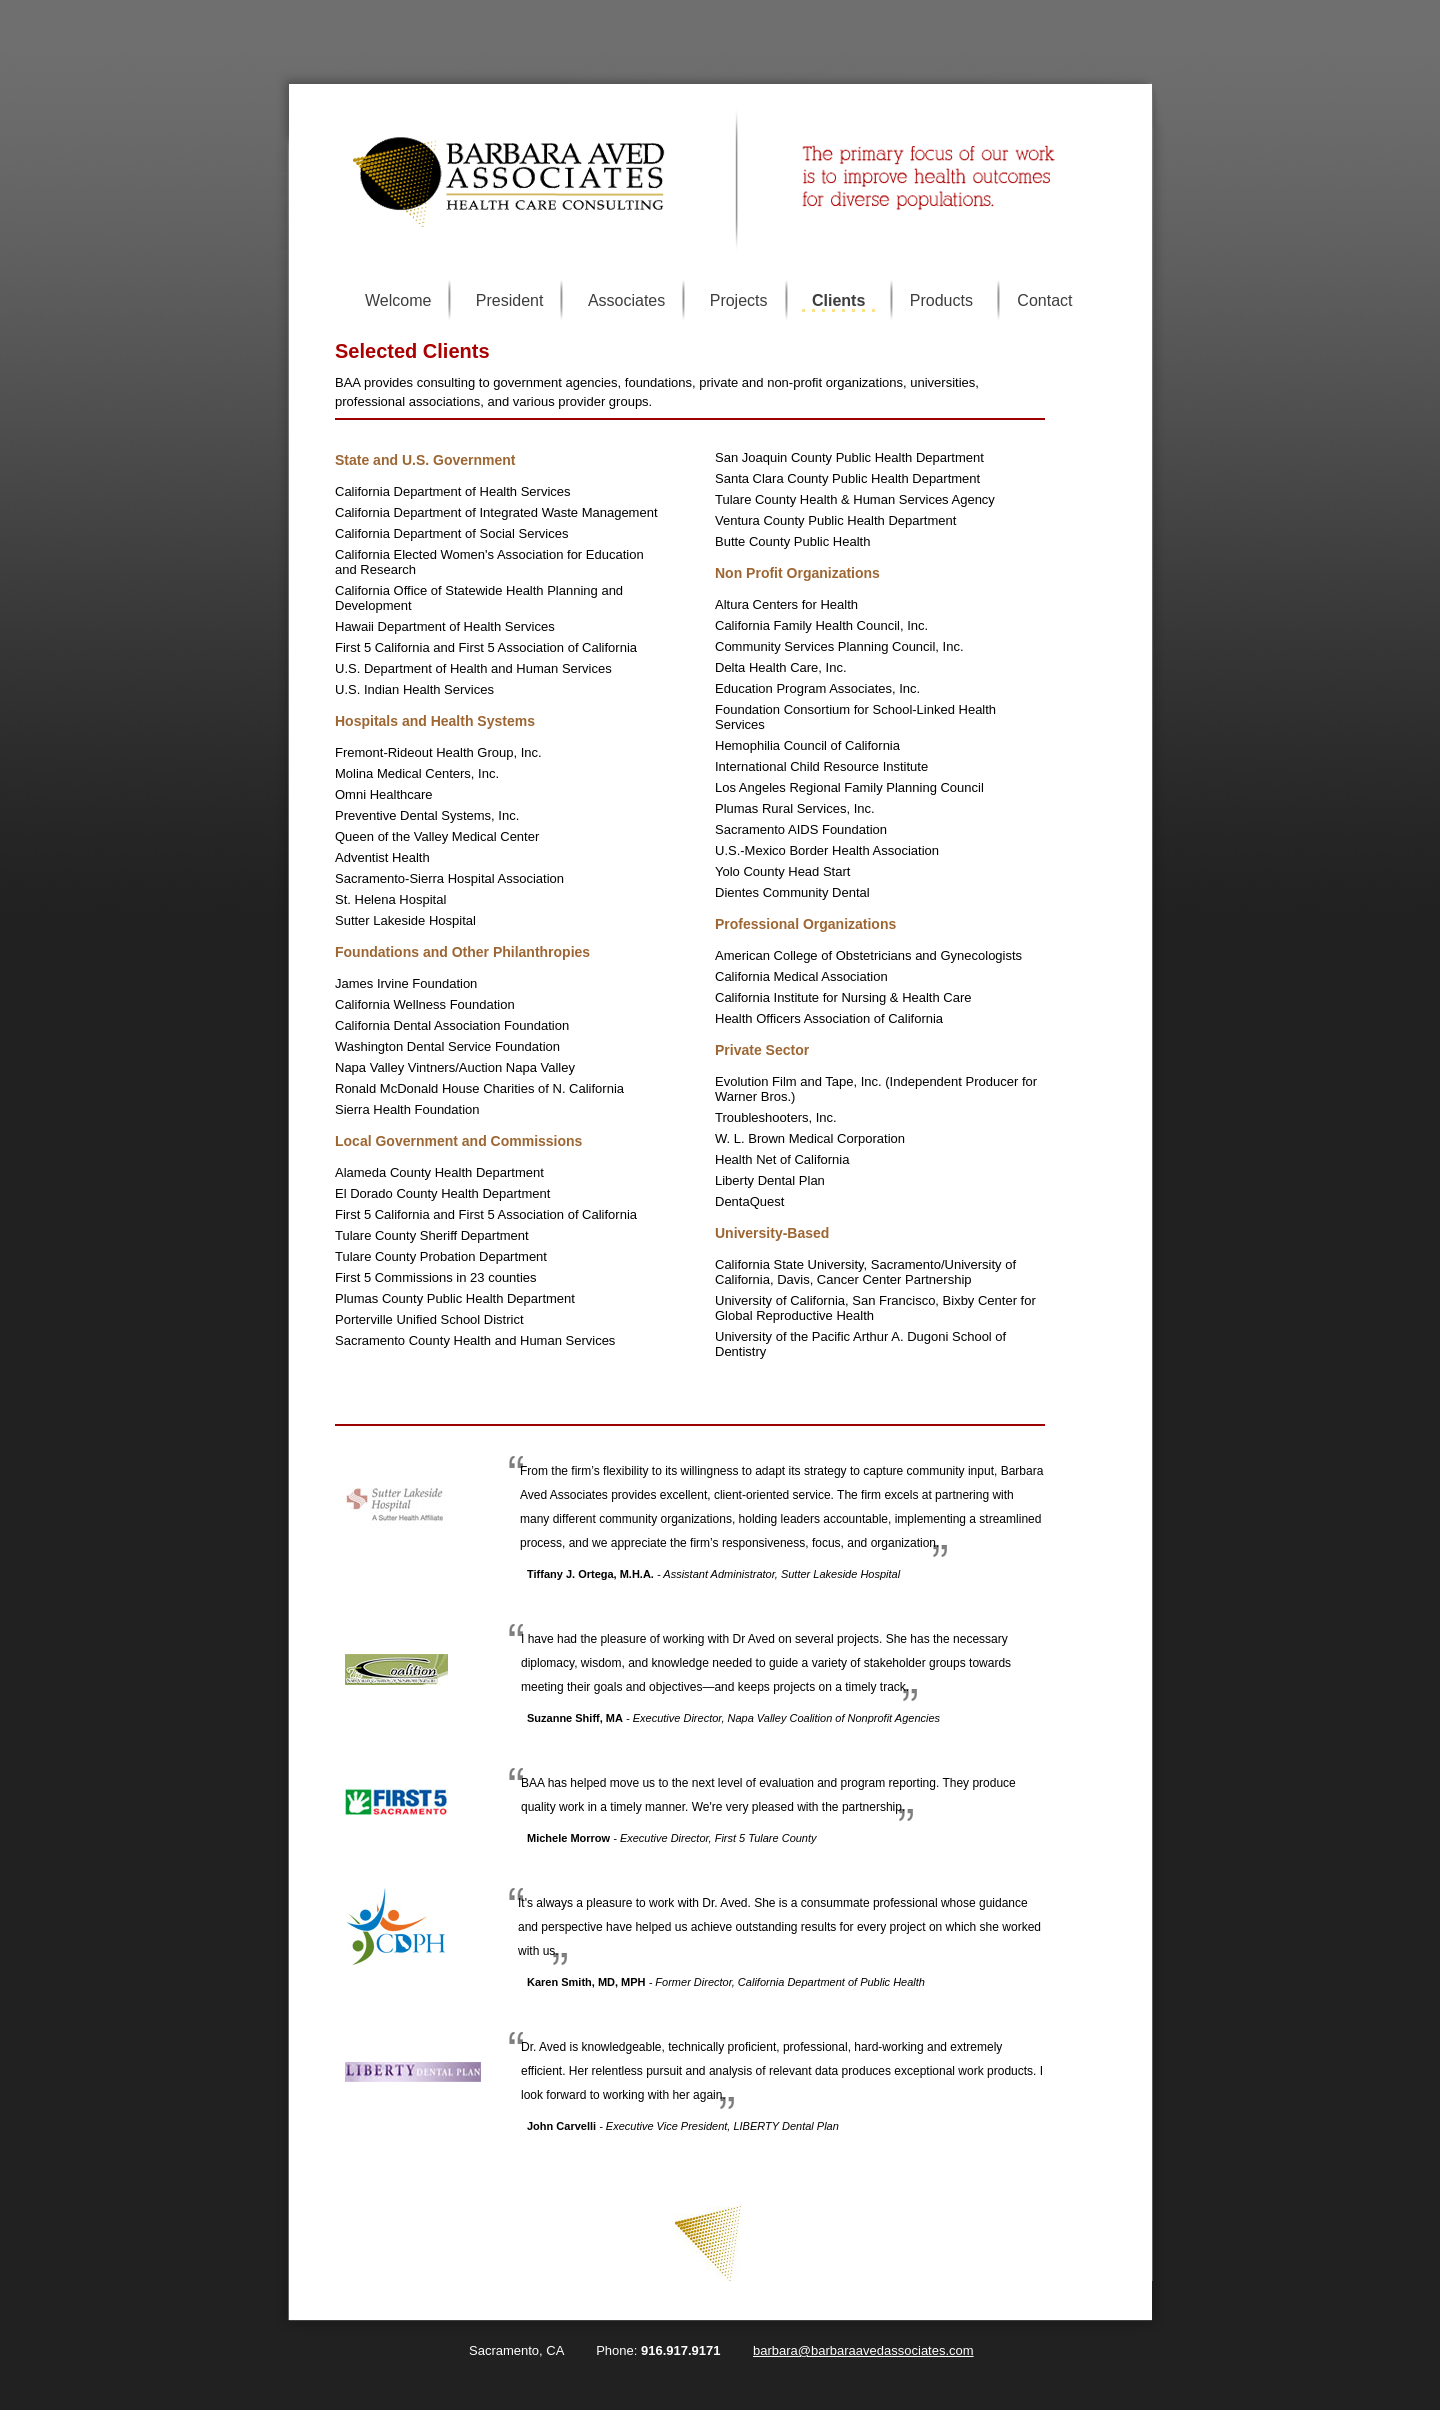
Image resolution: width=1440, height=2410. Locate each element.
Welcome (398, 300)
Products (941, 300)
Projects (739, 300)
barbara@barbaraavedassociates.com (863, 2350)
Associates (626, 300)
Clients (838, 300)
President (510, 300)
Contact (1044, 300)
